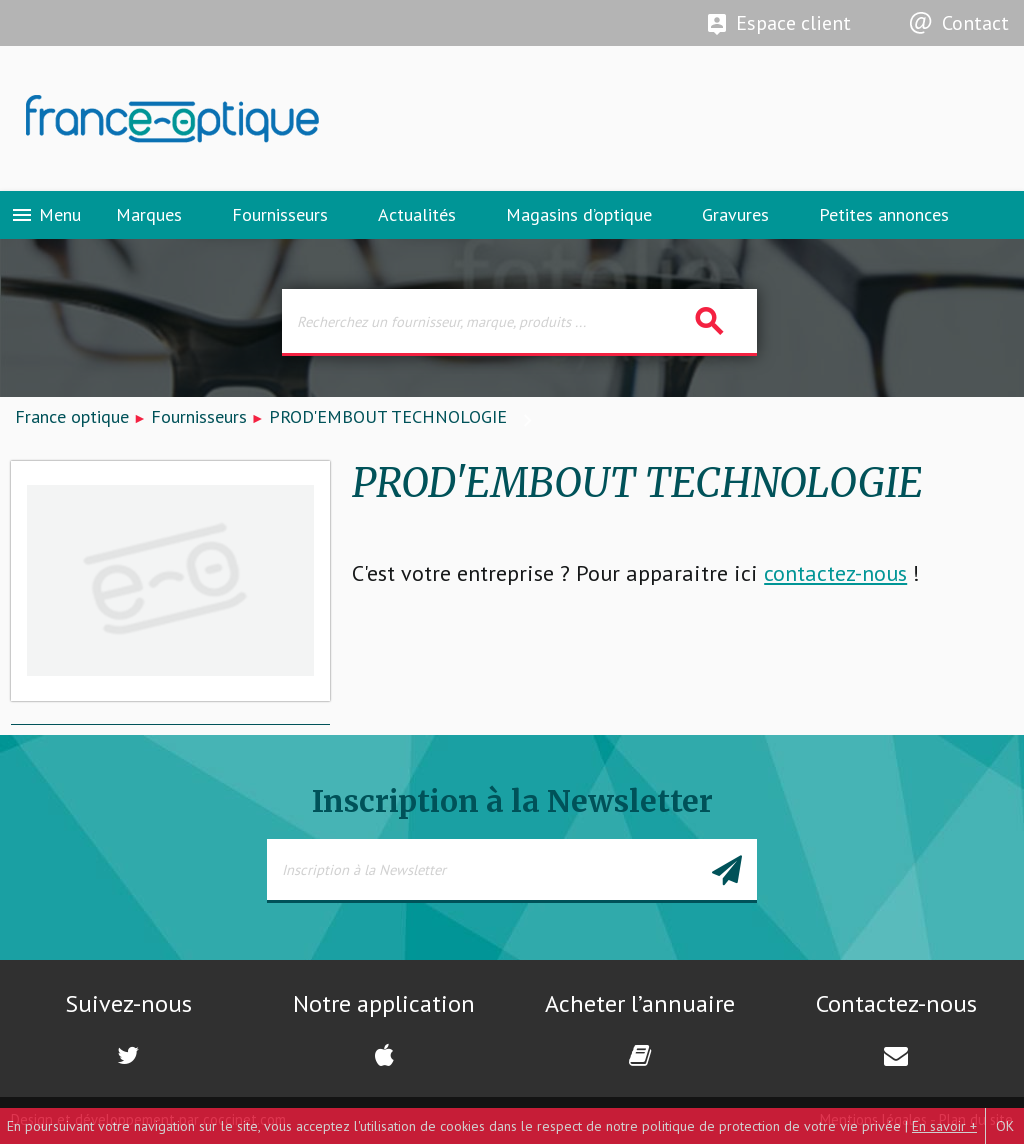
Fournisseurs (280, 214)
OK (1005, 1126)
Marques (149, 214)
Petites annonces (884, 214)
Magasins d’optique (579, 214)
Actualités (417, 214)
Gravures (735, 214)
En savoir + (944, 1126)
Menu (45, 215)
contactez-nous (835, 573)
